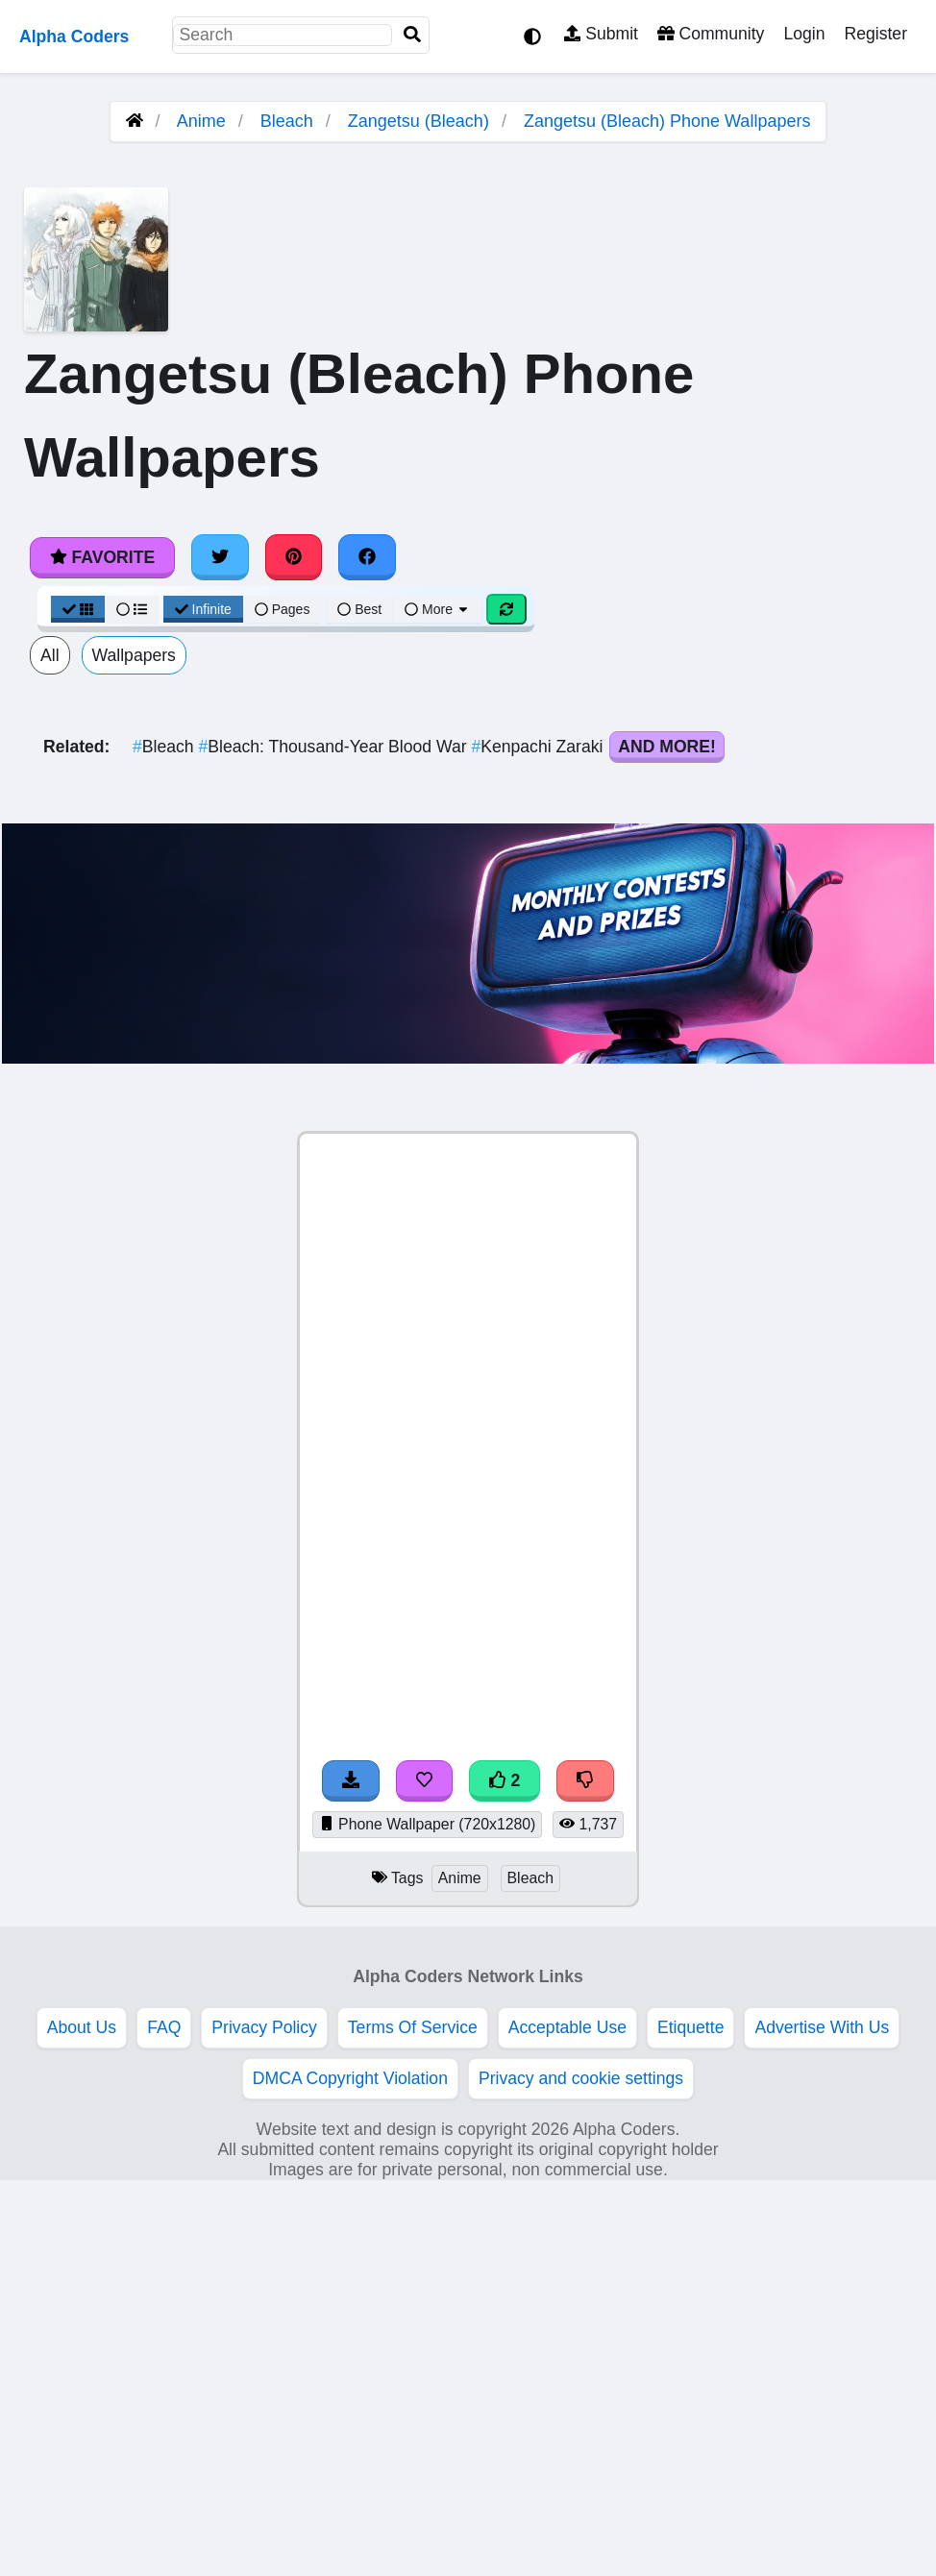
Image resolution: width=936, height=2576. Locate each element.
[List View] (132, 609)
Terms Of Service (413, 2027)
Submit (601, 33)
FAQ (164, 2027)
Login (804, 33)
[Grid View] (78, 609)
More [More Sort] (437, 609)
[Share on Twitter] (220, 557)
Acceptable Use (567, 2027)
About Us (81, 2027)
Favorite (102, 557)
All (50, 655)
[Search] (412, 35)
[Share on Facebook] (367, 557)
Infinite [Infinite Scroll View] (203, 609)
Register (875, 33)
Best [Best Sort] (359, 609)
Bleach (286, 121)
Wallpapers (134, 655)
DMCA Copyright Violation (350, 2078)
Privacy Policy (264, 2027)
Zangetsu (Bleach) (418, 121)
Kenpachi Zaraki (539, 746)
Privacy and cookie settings (581, 2078)
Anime (201, 121)
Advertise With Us (821, 2027)
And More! (667, 746)
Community (710, 33)
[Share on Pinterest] (294, 557)
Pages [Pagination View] (282, 609)
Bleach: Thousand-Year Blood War (334, 746)
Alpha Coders (74, 36)
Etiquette (690, 2027)
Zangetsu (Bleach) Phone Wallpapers (667, 121)
